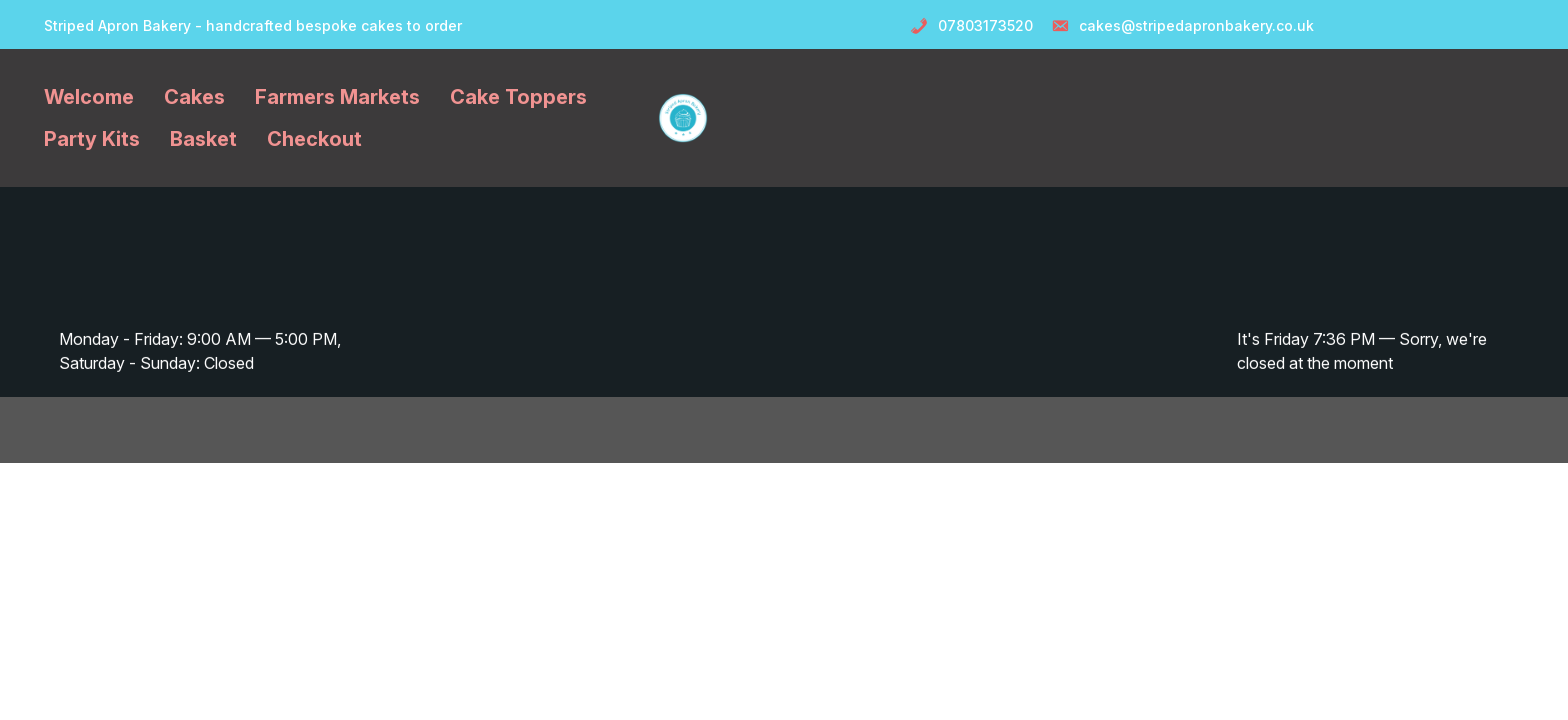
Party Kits (92, 139)
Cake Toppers (518, 97)
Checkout (314, 139)
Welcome (89, 97)
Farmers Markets (337, 97)
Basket (203, 139)
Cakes (194, 97)
